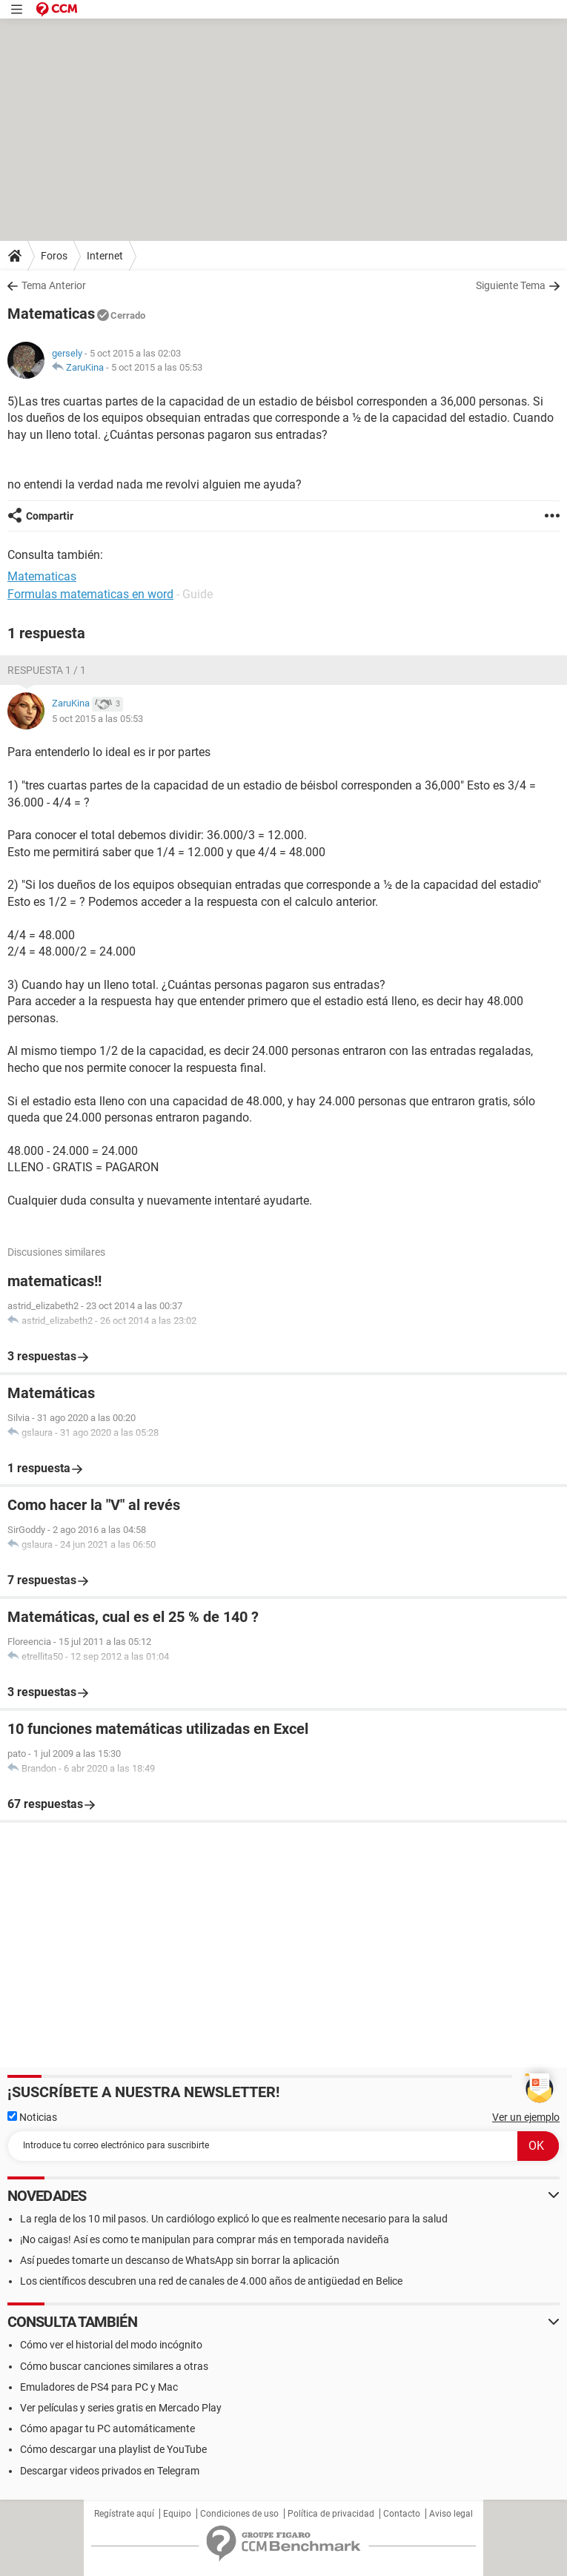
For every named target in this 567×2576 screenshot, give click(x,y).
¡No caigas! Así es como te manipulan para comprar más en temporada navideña (204, 2239)
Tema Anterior (53, 285)
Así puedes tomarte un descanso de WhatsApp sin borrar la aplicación (179, 2260)
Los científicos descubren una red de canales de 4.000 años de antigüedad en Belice (211, 2281)
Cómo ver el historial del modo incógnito (111, 2345)
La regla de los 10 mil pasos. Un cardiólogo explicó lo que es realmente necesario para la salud (234, 2219)
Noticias (32, 2117)
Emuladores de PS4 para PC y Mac (99, 2387)
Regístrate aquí (124, 2514)
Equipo (177, 2514)
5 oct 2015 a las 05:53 (156, 367)
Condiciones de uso (239, 2514)
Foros (54, 256)
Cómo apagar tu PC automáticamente (107, 2428)
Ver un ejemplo (526, 2117)
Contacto (401, 2514)
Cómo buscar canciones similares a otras (114, 2366)
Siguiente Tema (511, 285)
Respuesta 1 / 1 (46, 670)
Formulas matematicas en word (90, 594)
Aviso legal (451, 2514)
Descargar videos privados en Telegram (109, 2471)
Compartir (49, 516)
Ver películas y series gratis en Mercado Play (121, 2408)
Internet (105, 256)
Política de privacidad (331, 2514)
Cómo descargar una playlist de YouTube (113, 2449)
